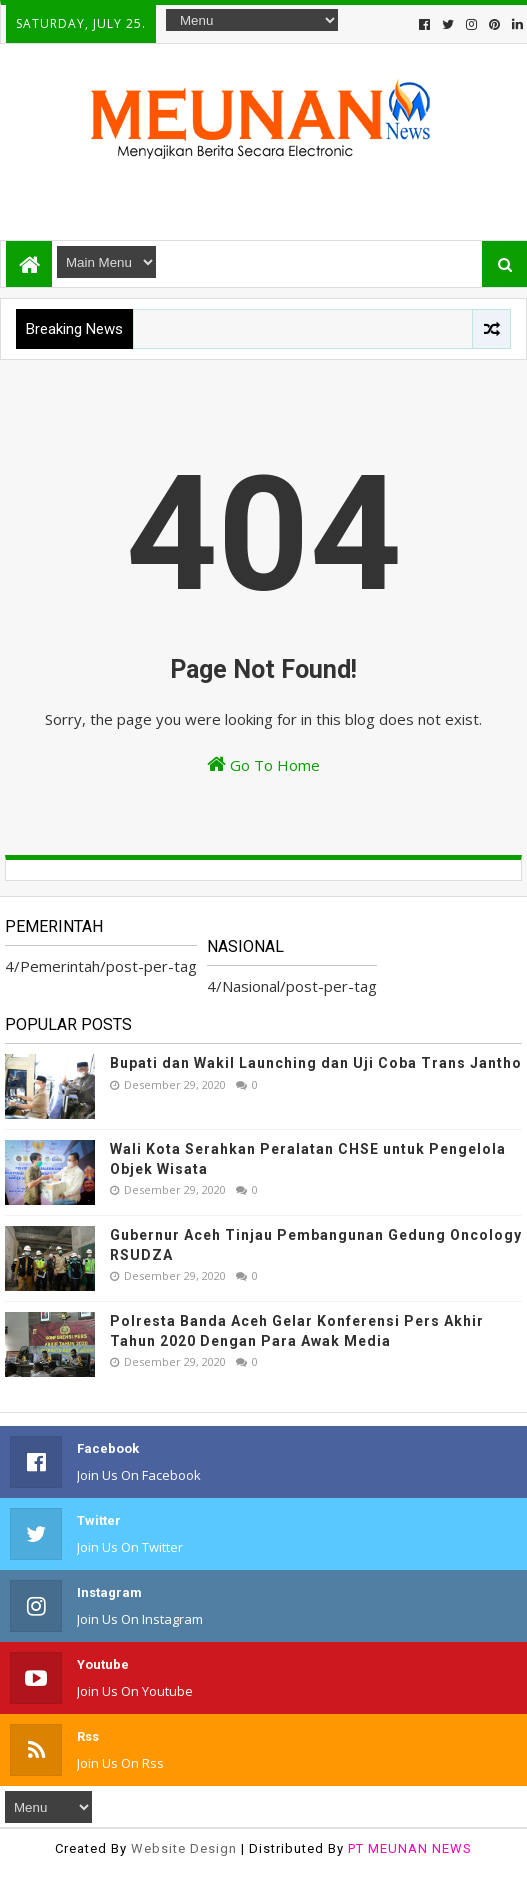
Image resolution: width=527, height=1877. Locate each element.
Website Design (184, 1848)
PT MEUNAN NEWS (410, 1848)
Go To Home (263, 764)
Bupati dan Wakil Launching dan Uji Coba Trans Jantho (316, 1063)
